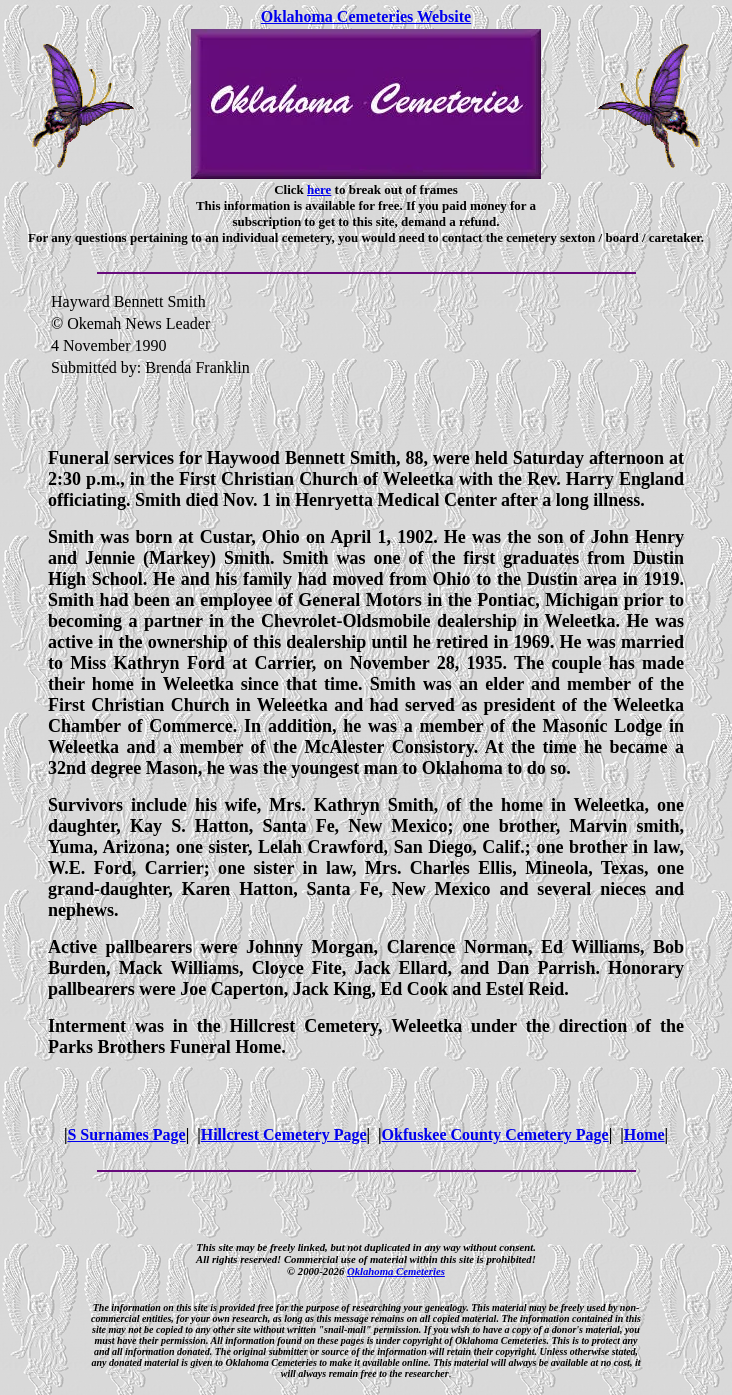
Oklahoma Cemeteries (396, 1271)
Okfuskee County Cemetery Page (495, 1134)
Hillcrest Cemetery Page (284, 1134)
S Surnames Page (126, 1134)
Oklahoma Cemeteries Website (366, 16)
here (319, 189)
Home (644, 1134)
